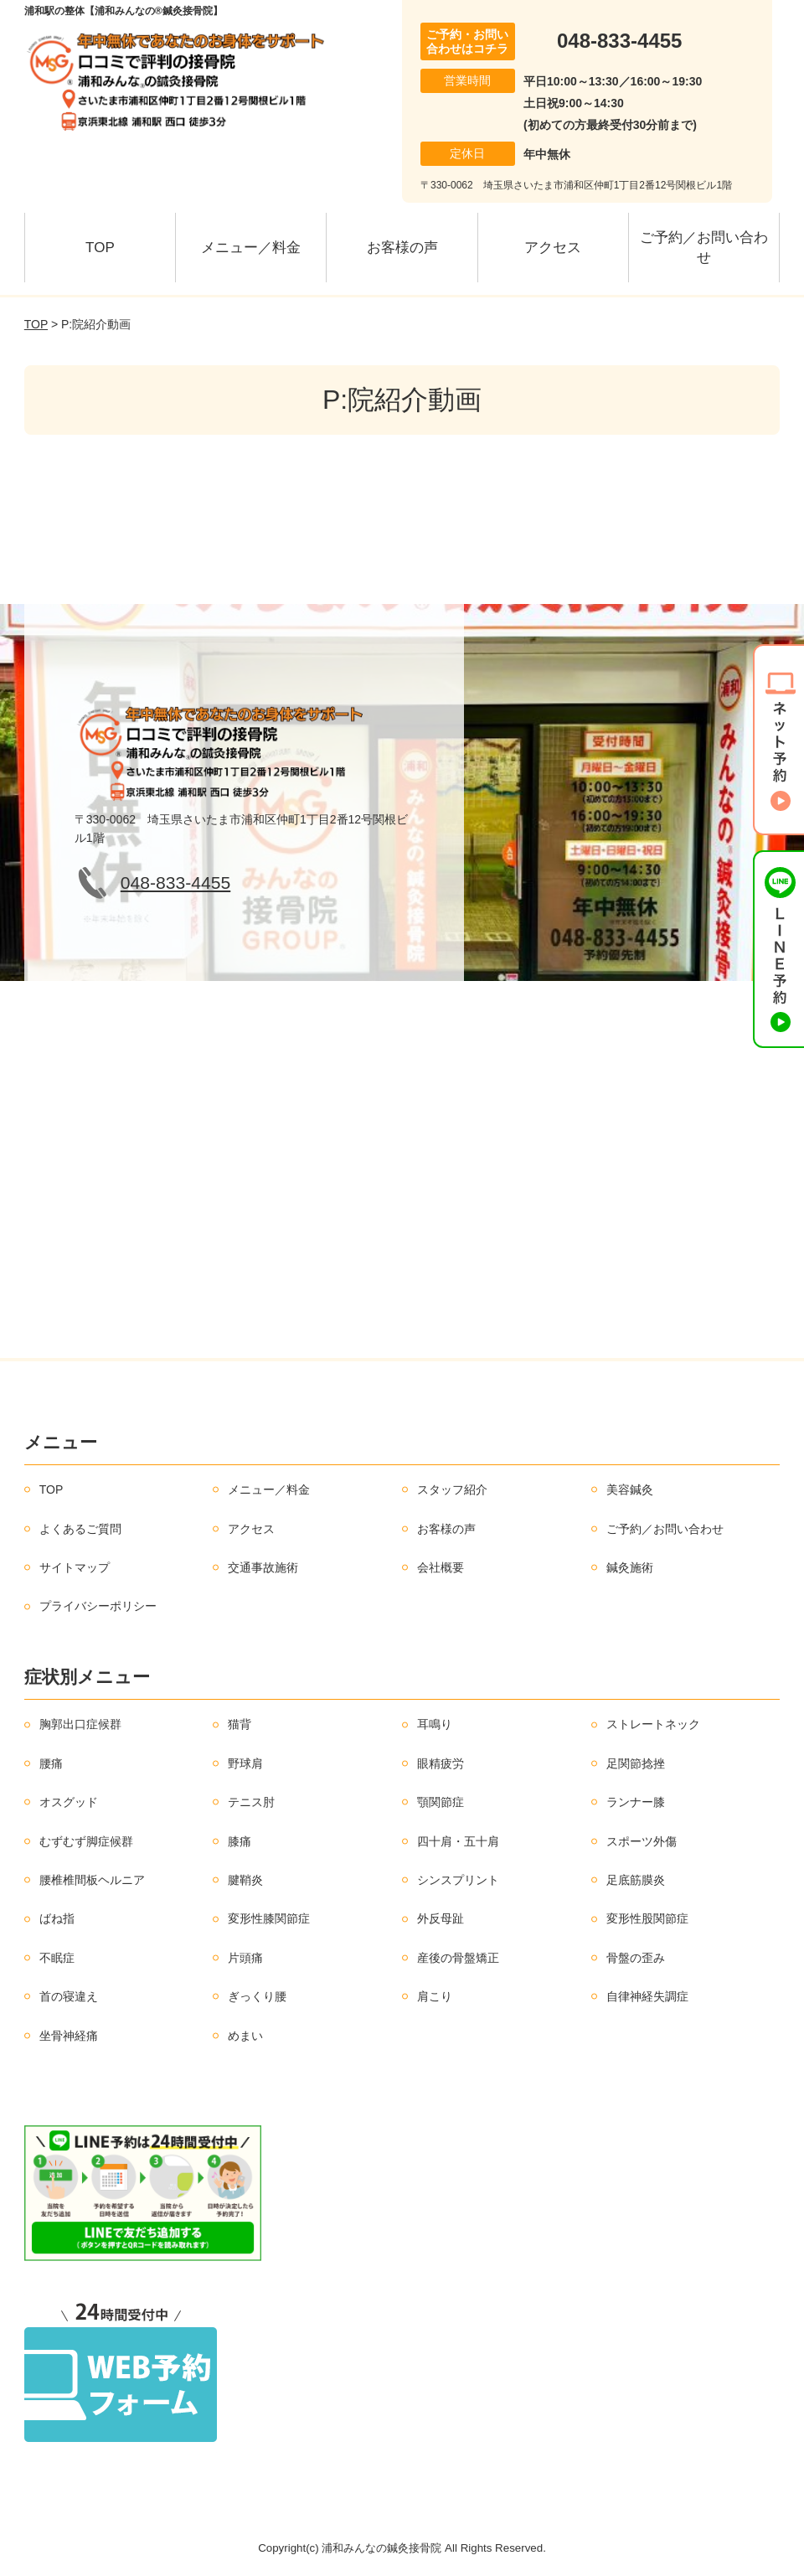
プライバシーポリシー (98, 1606)
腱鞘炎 (245, 1880)
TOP (100, 248)
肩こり (434, 1996)
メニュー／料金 (251, 248)
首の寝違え (68, 1996)
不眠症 (57, 1957)
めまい (245, 2035)
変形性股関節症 (647, 1918)
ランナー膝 (635, 1802)
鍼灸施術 (629, 1567)
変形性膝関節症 (269, 1918)
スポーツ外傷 (641, 1841)
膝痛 (239, 1841)
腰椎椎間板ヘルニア (92, 1880)
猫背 (239, 1724)
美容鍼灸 (629, 1489)
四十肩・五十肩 (458, 1841)
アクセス (552, 248)
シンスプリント (458, 1880)
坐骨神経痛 (68, 2035)
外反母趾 (440, 1918)
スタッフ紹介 (452, 1489)
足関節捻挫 (635, 1763)
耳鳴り (434, 1724)
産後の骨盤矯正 (458, 1957)
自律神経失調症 (647, 1996)
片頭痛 (245, 1957)
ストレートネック (653, 1724)
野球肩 (245, 1763)
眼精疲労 (440, 1763)
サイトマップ (74, 1567)
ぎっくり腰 (257, 1996)
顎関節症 (440, 1802)
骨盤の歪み (635, 1957)
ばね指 (57, 1918)
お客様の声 (402, 248)
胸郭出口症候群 (80, 1724)
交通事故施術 (263, 1567)
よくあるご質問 (80, 1529)
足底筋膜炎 (635, 1880)
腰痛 (51, 1763)
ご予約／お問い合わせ (704, 248)
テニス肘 (251, 1802)
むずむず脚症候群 (86, 1841)
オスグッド (68, 1802)
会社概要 (440, 1567)
